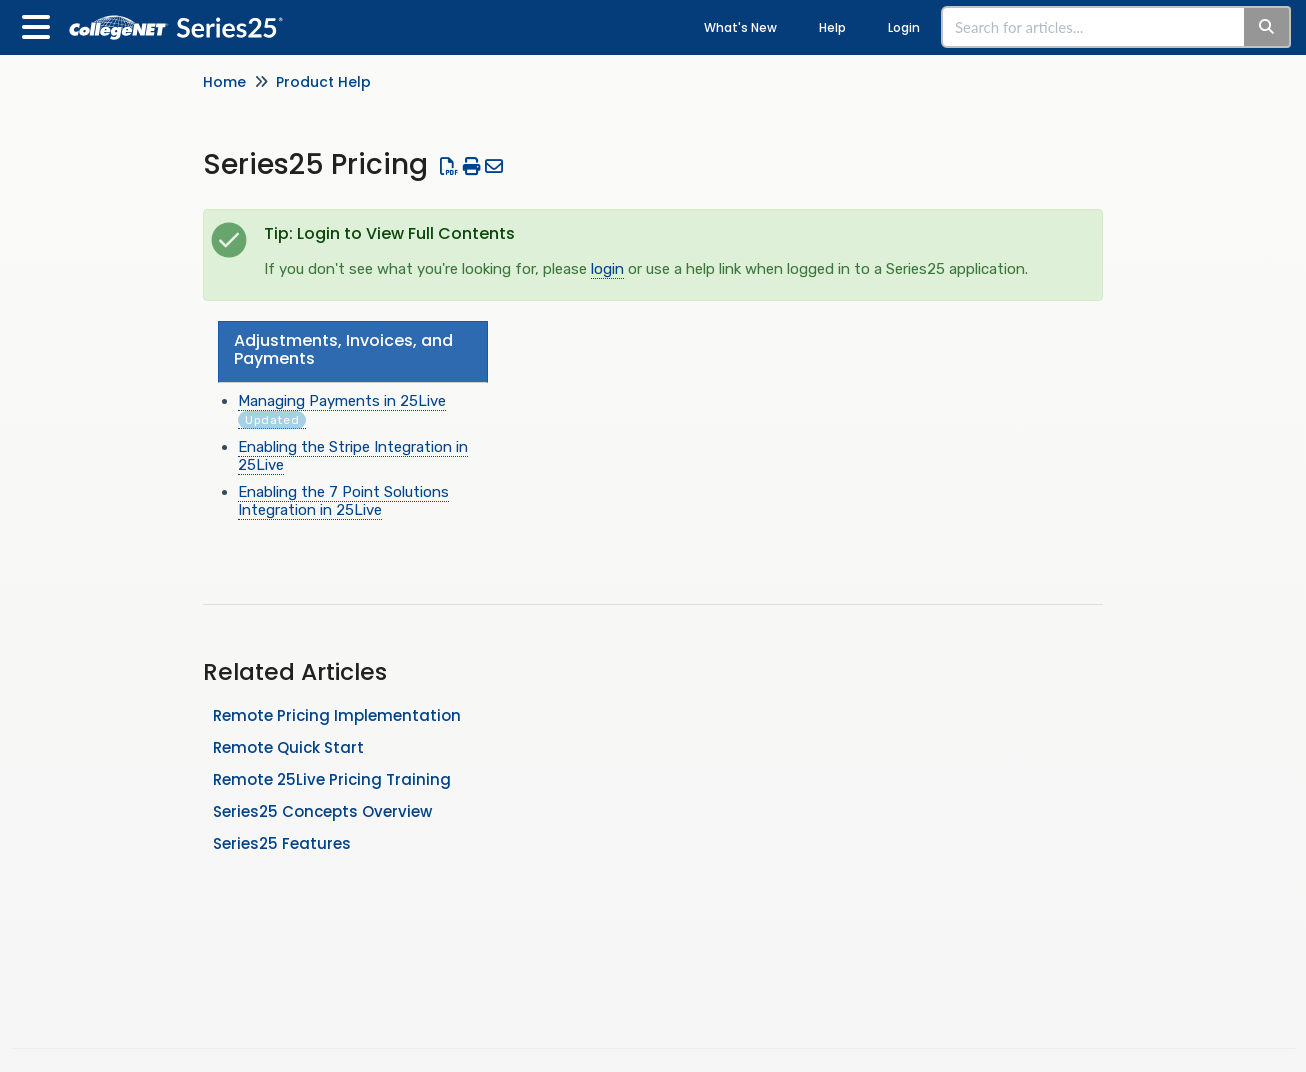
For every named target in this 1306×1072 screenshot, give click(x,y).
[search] (1094, 27)
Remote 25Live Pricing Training (332, 779)
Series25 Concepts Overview (322, 811)
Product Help (323, 82)
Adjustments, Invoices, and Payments (343, 349)
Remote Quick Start (288, 747)
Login (904, 27)
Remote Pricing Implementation (337, 715)
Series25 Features (282, 843)
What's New (740, 27)
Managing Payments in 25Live (342, 410)
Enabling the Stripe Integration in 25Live (353, 456)
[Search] (1267, 27)
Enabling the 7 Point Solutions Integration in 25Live (343, 501)
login (607, 269)
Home (224, 82)
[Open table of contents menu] (40, 24)
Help (832, 27)
